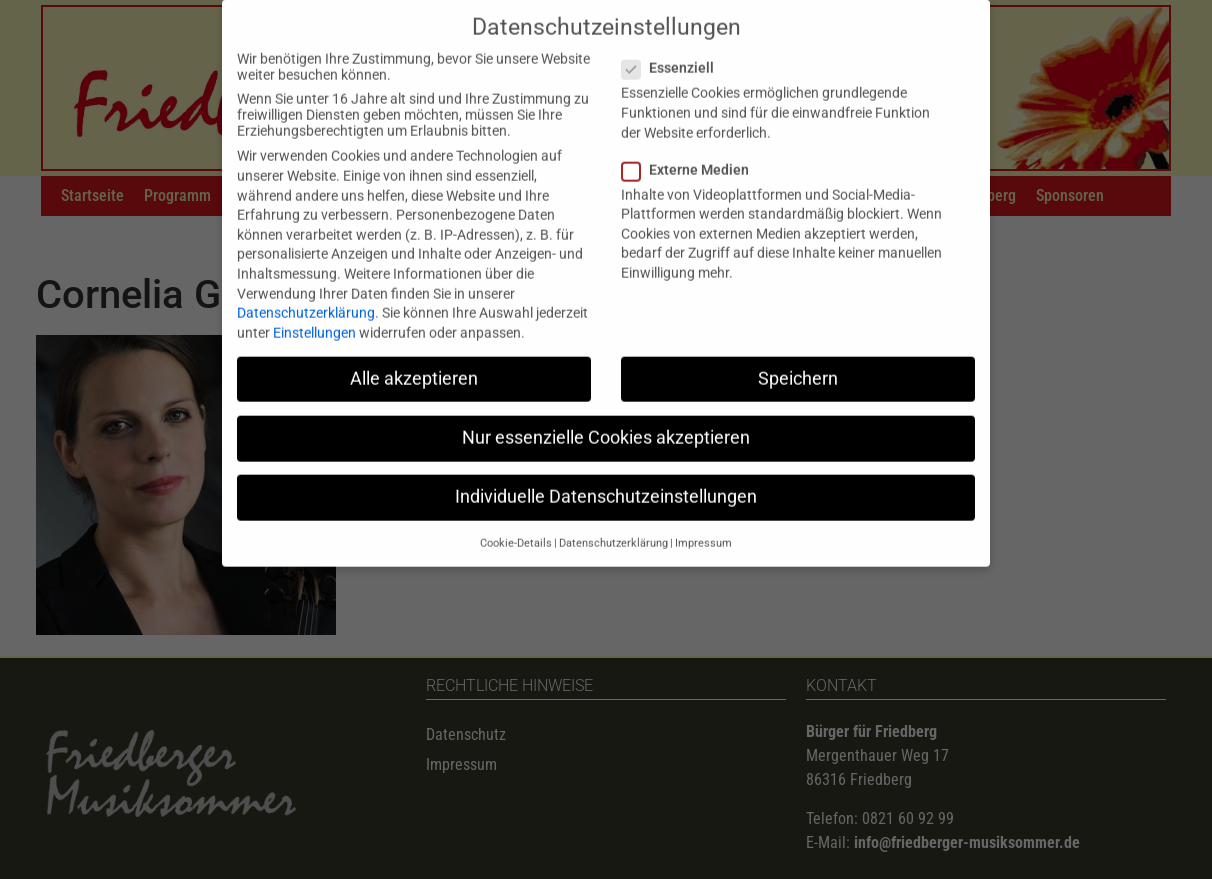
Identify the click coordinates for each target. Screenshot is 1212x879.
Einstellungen (314, 316)
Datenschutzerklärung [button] (613, 527)
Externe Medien (691, 153)
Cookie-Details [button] (516, 527)
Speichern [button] (798, 362)
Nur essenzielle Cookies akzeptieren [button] (606, 421)
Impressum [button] (703, 527)
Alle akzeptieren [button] (414, 362)
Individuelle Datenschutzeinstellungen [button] (606, 481)
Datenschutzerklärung (306, 297)
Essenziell (674, 52)
